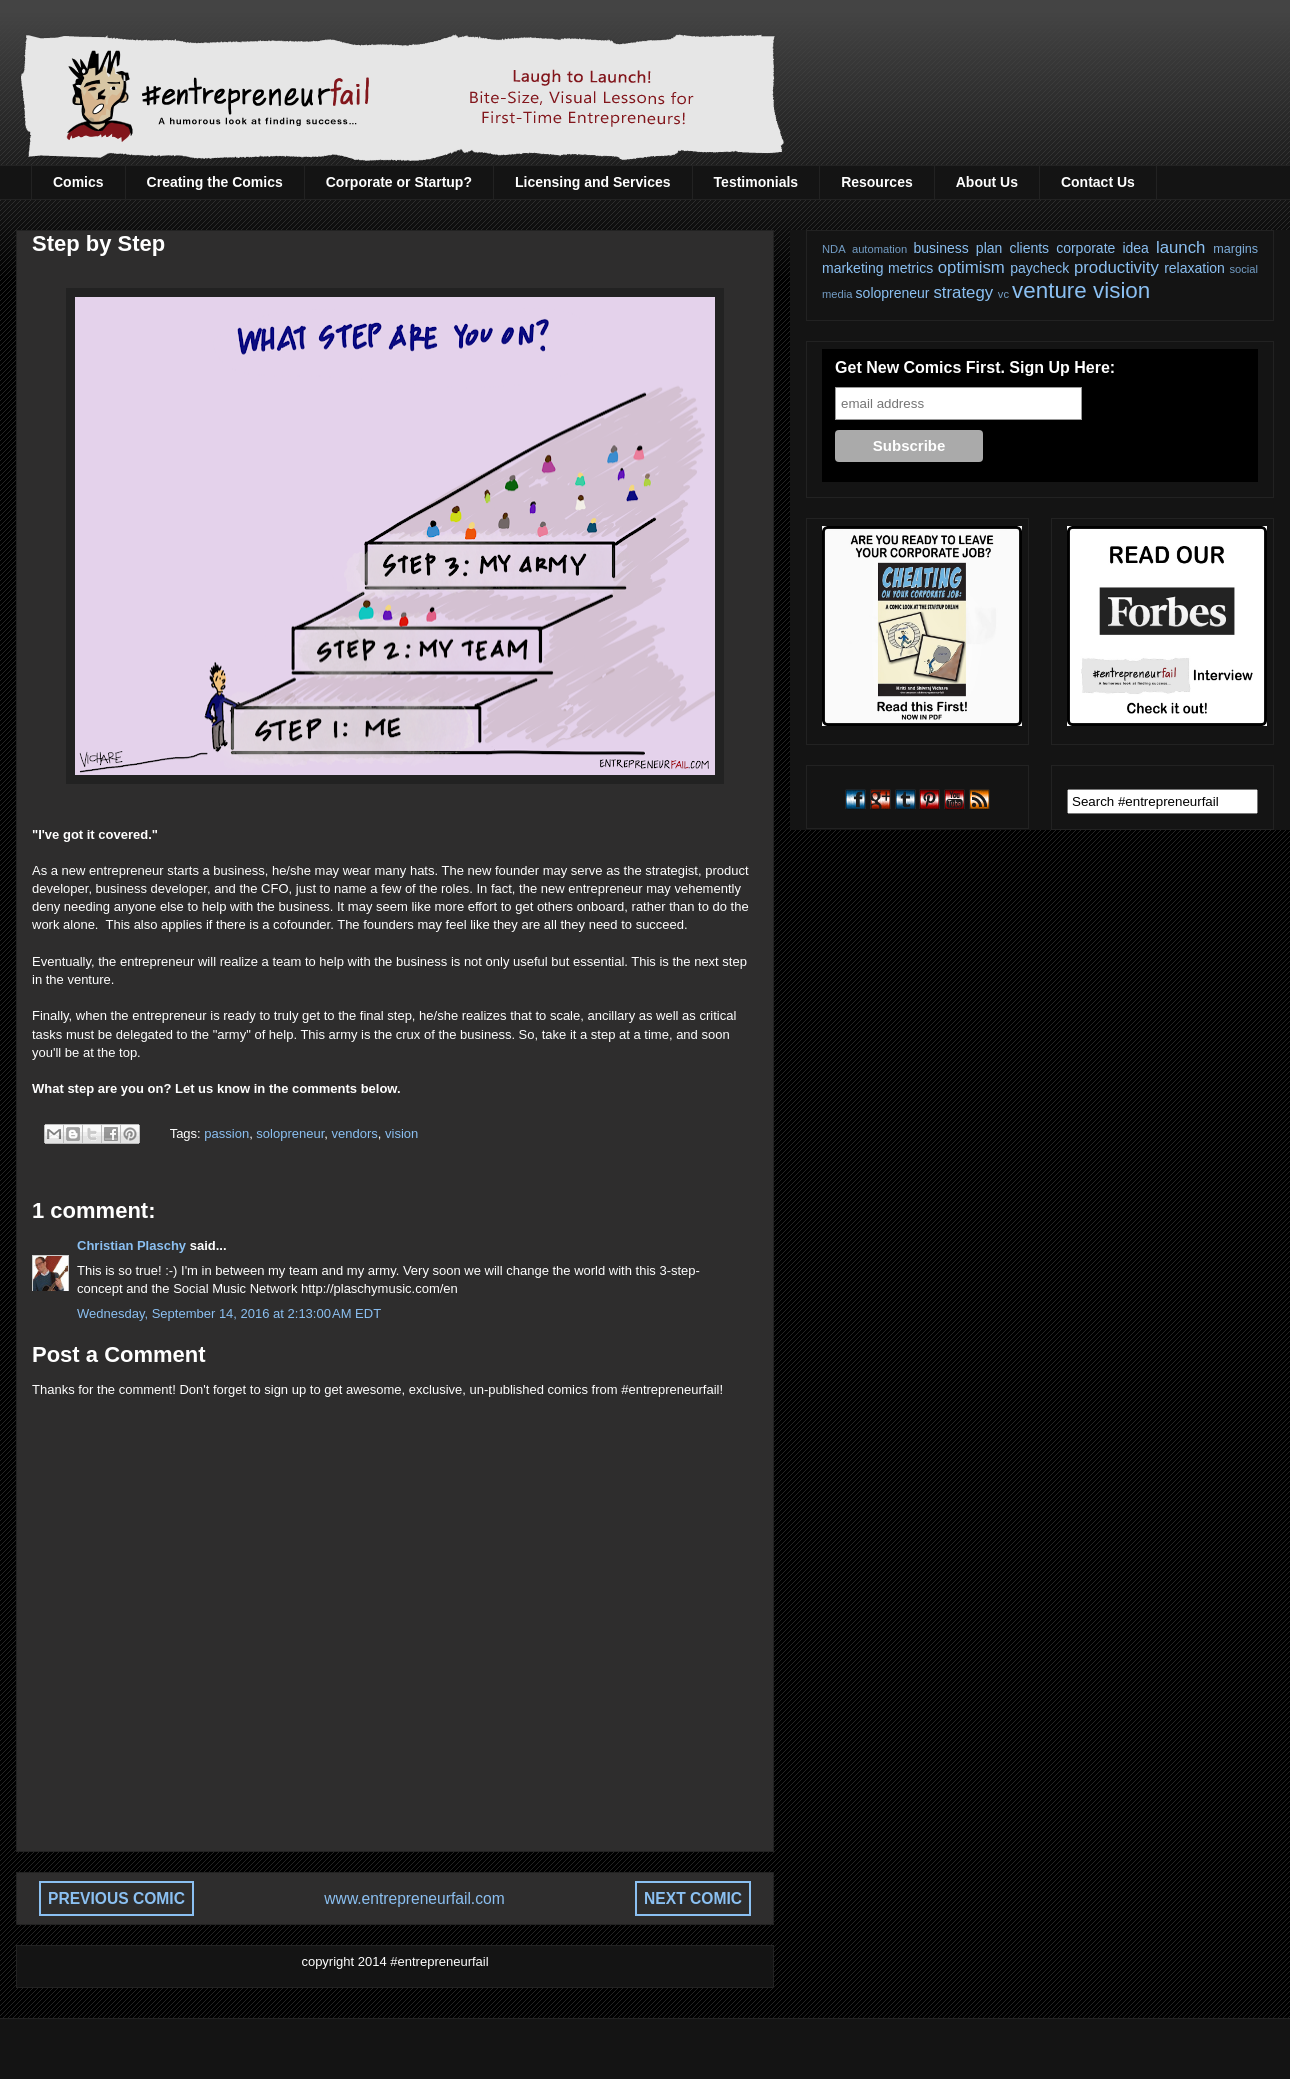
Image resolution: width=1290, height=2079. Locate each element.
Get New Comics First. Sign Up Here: (975, 367)
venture (1049, 290)
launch (1180, 247)
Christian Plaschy (131, 1245)
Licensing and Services (593, 182)
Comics (78, 182)
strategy (963, 292)
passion (226, 1133)
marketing (852, 268)
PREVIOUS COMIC (116, 1898)
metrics (910, 268)
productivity (1116, 267)
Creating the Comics (215, 182)
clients (1029, 248)
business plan (958, 248)
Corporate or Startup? (399, 182)
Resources (877, 182)
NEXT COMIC (693, 1898)
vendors (355, 1133)
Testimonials (756, 182)
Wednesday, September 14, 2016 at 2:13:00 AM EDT (229, 1313)
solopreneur (290, 1133)
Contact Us (1098, 182)
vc (1003, 294)
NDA (834, 249)
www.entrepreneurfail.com (414, 1898)
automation (879, 249)
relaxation (1194, 268)
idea (1135, 248)
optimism (971, 267)
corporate (1085, 248)
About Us (987, 182)
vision (401, 1133)
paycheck (1039, 268)
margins (1235, 249)
